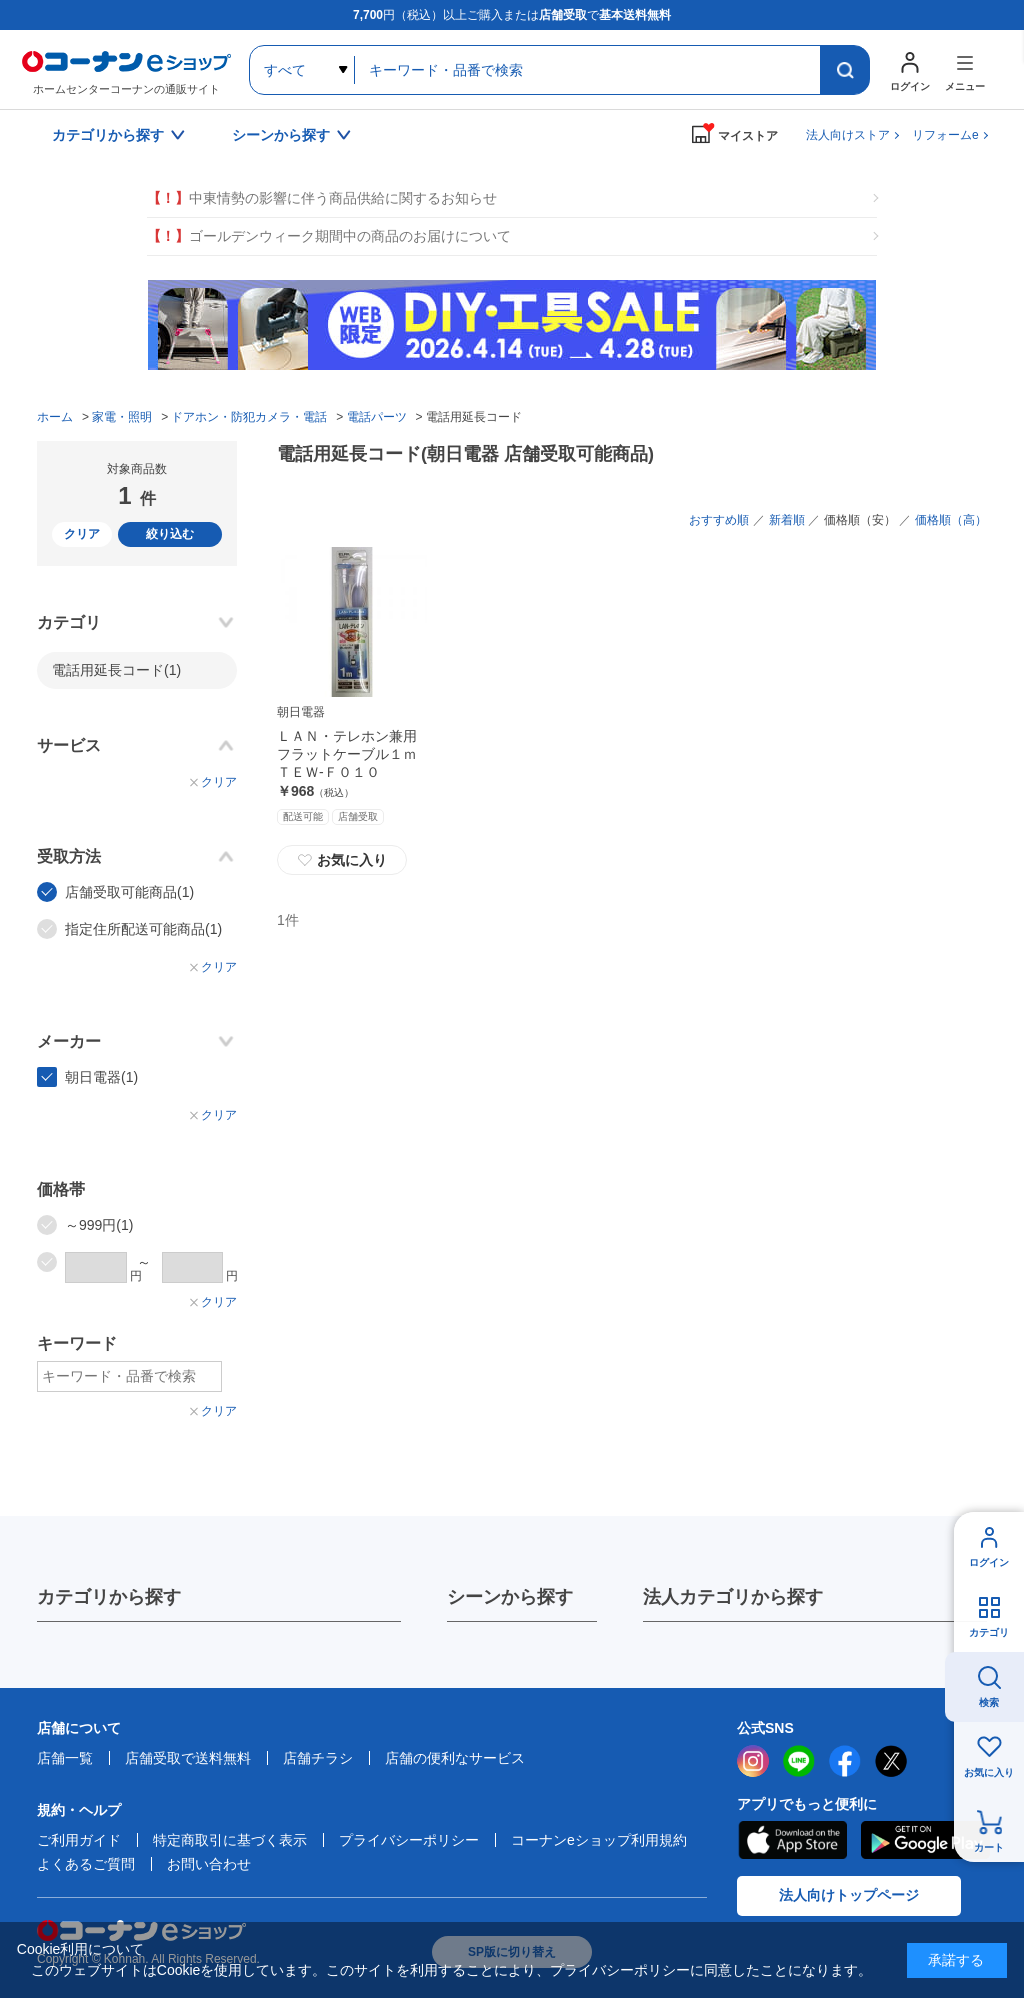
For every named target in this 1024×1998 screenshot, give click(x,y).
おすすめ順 (719, 520)
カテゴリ (989, 1632)
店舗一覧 (65, 1758)
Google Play (925, 1840)
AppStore (792, 1840)
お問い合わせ (209, 1864)
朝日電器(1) (101, 1077)
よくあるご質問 (86, 1864)
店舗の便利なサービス (455, 1758)
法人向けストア (848, 135)
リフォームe (945, 135)
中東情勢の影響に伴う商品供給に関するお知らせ (322, 198)
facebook (845, 1761)
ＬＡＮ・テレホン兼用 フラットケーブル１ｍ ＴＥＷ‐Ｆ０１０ (354, 754)
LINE (799, 1761)
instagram (753, 1761)
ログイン (989, 1562)
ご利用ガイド (79, 1840)
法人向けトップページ (849, 1895)
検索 (989, 1702)
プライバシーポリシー (409, 1840)
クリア (82, 534)
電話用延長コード (116, 670)
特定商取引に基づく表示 (230, 1840)
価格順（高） (951, 520)
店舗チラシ (318, 1758)
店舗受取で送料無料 (188, 1758)
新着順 (787, 520)
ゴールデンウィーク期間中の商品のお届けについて (329, 236)
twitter (891, 1761)
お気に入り (342, 860)
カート (989, 1847)
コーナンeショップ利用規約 (599, 1840)
